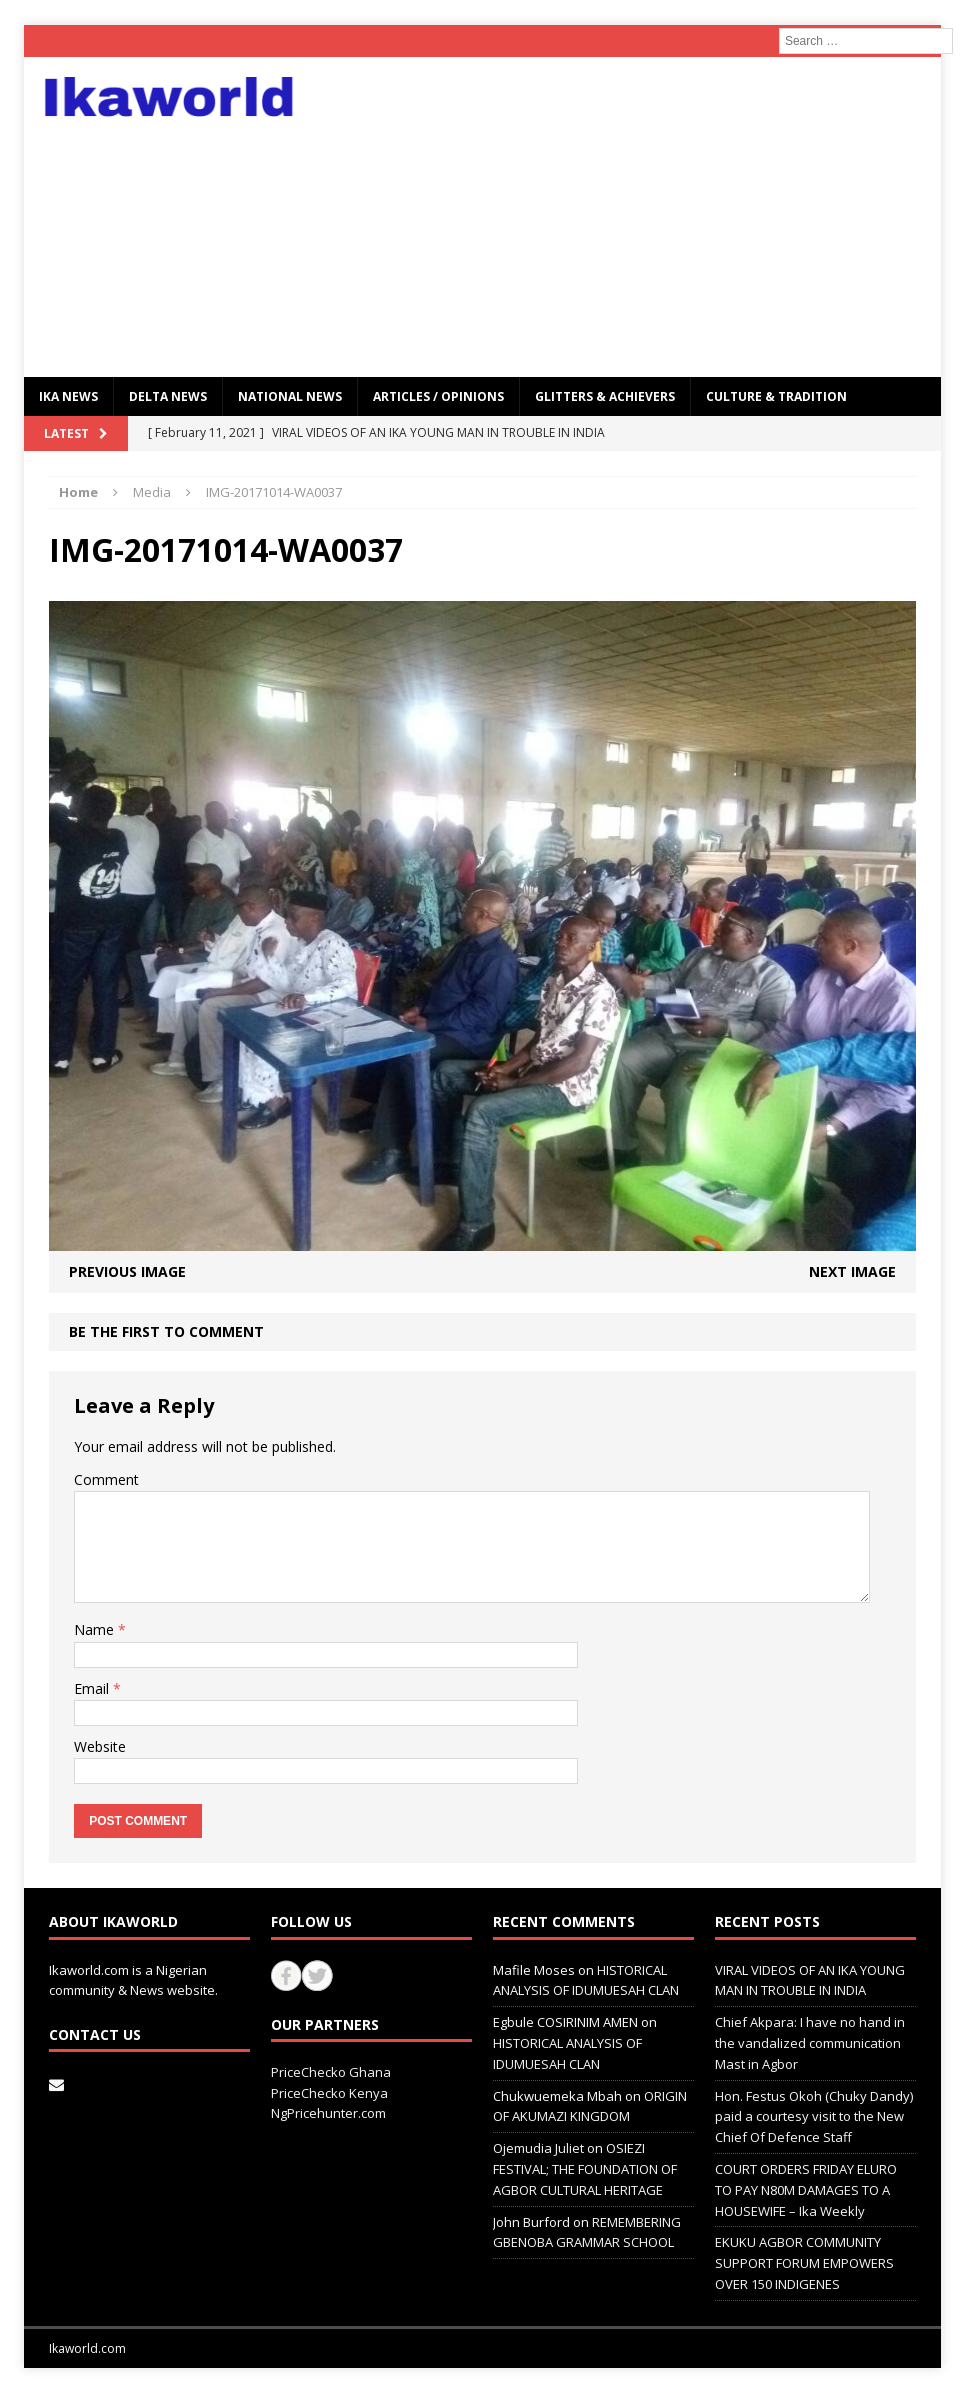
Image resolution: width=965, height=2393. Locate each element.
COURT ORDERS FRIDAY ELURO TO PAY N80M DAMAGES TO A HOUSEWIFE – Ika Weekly (806, 2190)
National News (290, 396)
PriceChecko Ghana (331, 2072)
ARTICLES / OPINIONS (438, 396)
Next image (852, 1271)
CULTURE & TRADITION (776, 396)
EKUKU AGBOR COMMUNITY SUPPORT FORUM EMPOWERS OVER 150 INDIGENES (804, 2263)
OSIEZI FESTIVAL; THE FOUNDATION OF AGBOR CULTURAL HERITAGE (585, 2169)
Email (93, 1688)
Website (100, 1746)
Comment (106, 1479)
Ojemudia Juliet (538, 2148)
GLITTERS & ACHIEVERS (605, 396)
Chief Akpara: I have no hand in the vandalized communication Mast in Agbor (810, 2043)
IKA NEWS (68, 396)
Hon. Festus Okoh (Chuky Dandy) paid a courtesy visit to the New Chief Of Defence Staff (814, 2117)
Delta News (168, 396)
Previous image (127, 1271)
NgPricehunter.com (328, 2113)
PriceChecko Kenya (329, 2093)
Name (96, 1629)
